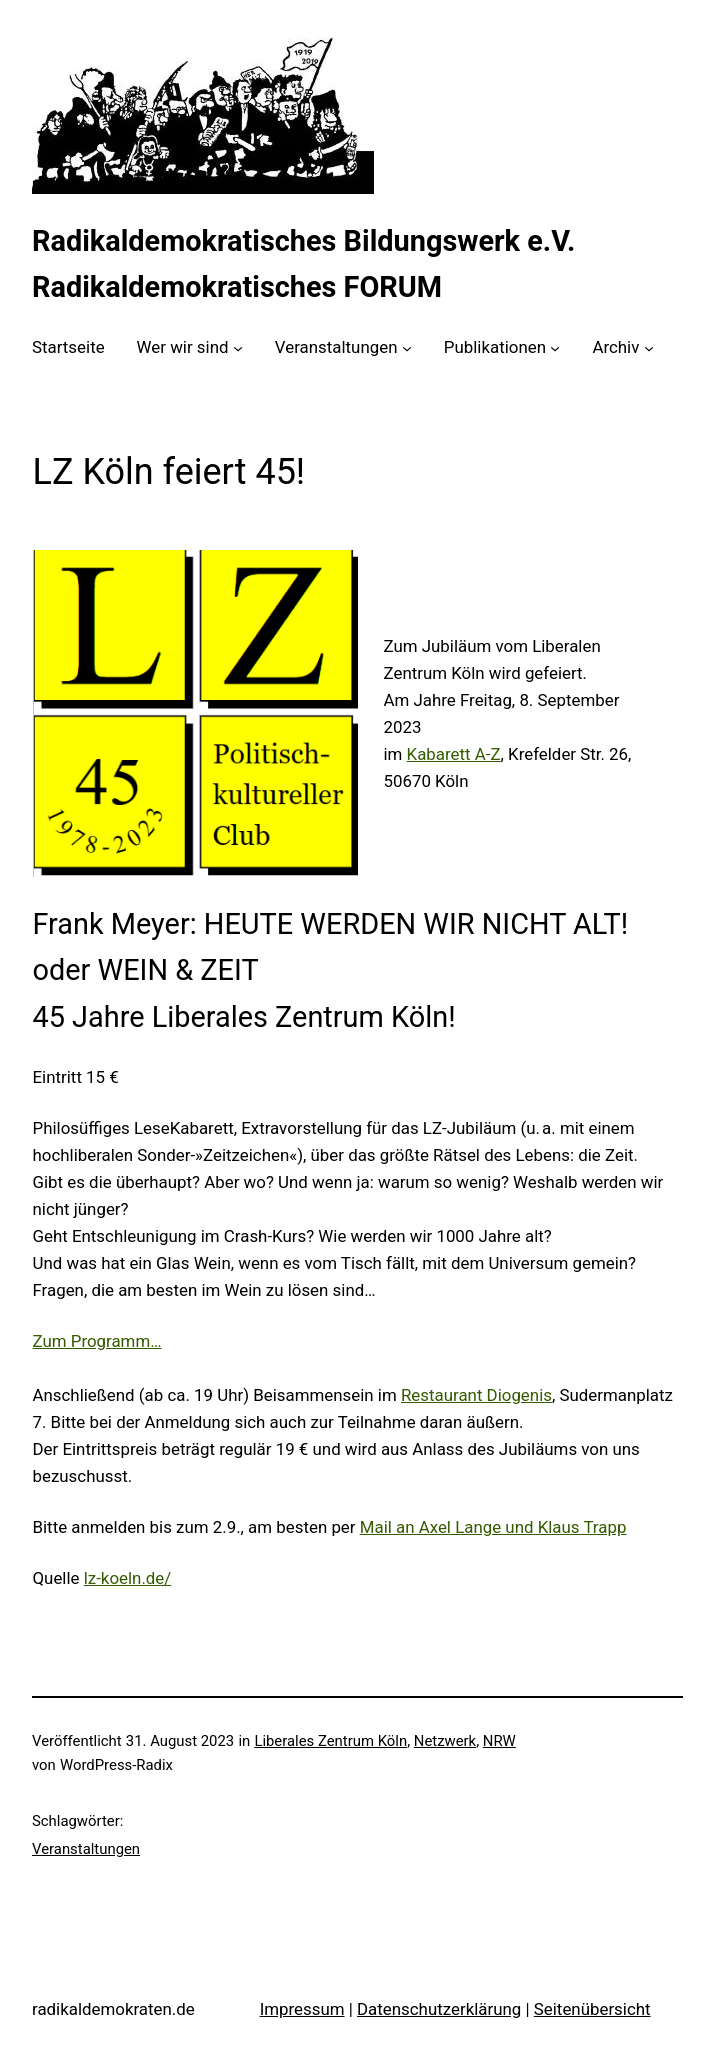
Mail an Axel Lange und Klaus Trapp (493, 1527)
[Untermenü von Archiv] (649, 348)
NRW (499, 1741)
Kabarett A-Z (454, 754)
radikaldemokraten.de (113, 2009)
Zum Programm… (97, 1341)
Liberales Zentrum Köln (330, 1741)
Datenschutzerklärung (439, 2009)
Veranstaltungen (86, 1849)
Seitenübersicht (592, 2009)
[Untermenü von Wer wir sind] (238, 348)
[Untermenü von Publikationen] (555, 348)
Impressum (302, 2009)
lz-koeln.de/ (128, 1578)
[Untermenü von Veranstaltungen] (407, 348)
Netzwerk (445, 1741)
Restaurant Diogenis (476, 1395)
